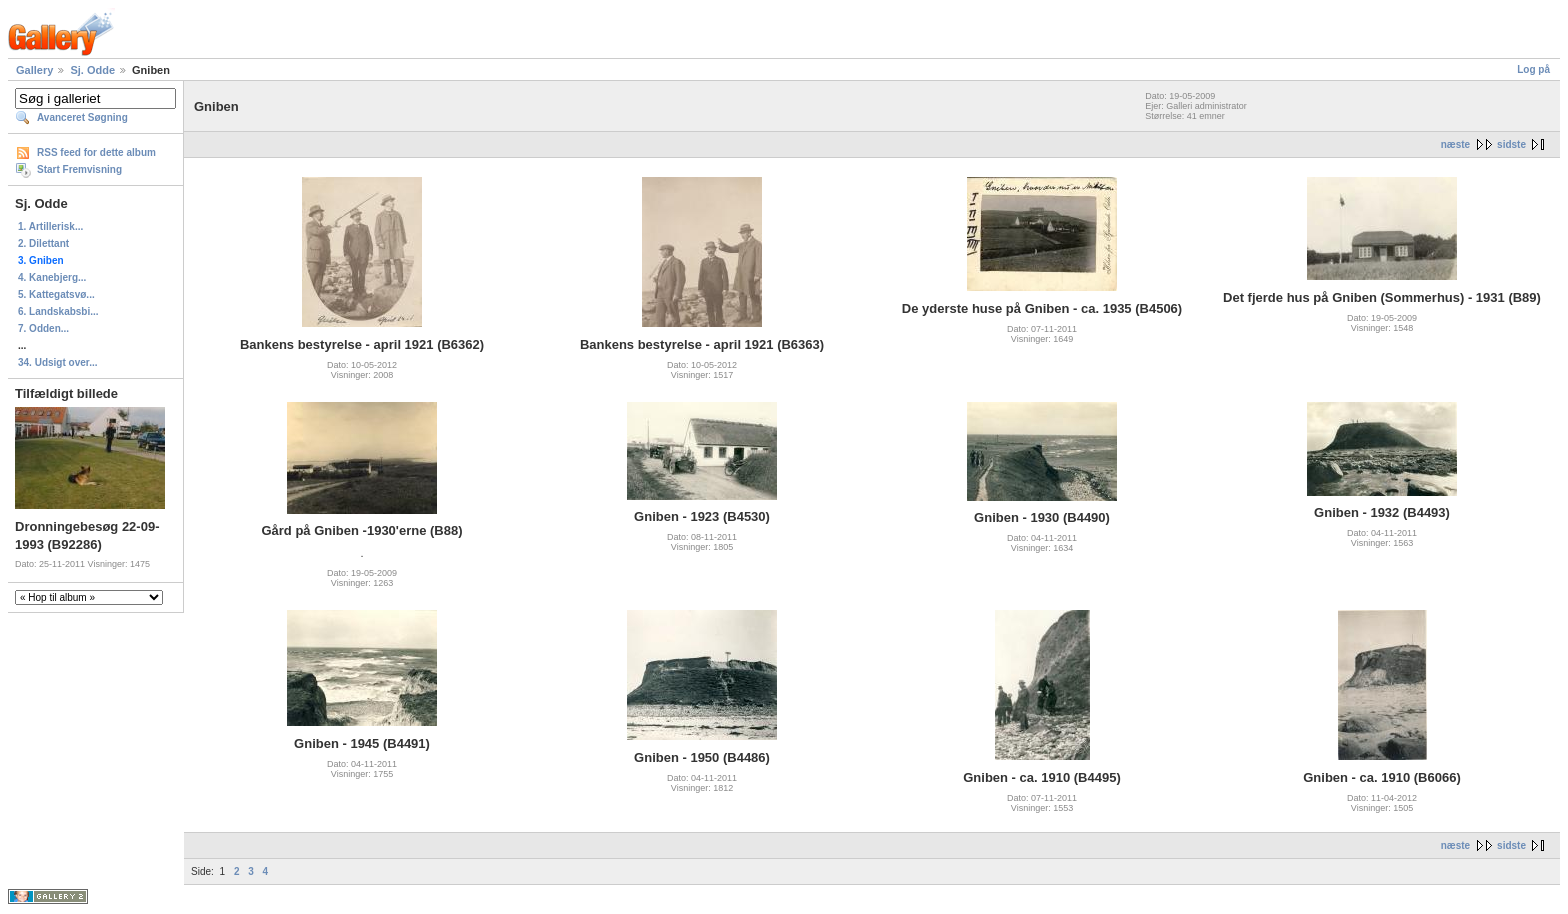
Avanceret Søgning (82, 117)
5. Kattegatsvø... (56, 294)
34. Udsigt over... (57, 362)
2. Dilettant (43, 243)
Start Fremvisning (79, 169)
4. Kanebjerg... (52, 277)
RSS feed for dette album (96, 152)
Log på (1533, 69)
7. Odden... (43, 328)
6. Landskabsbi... (58, 311)
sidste (1511, 144)
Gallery (34, 70)
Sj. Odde (92, 70)
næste (1455, 144)
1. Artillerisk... (50, 226)
